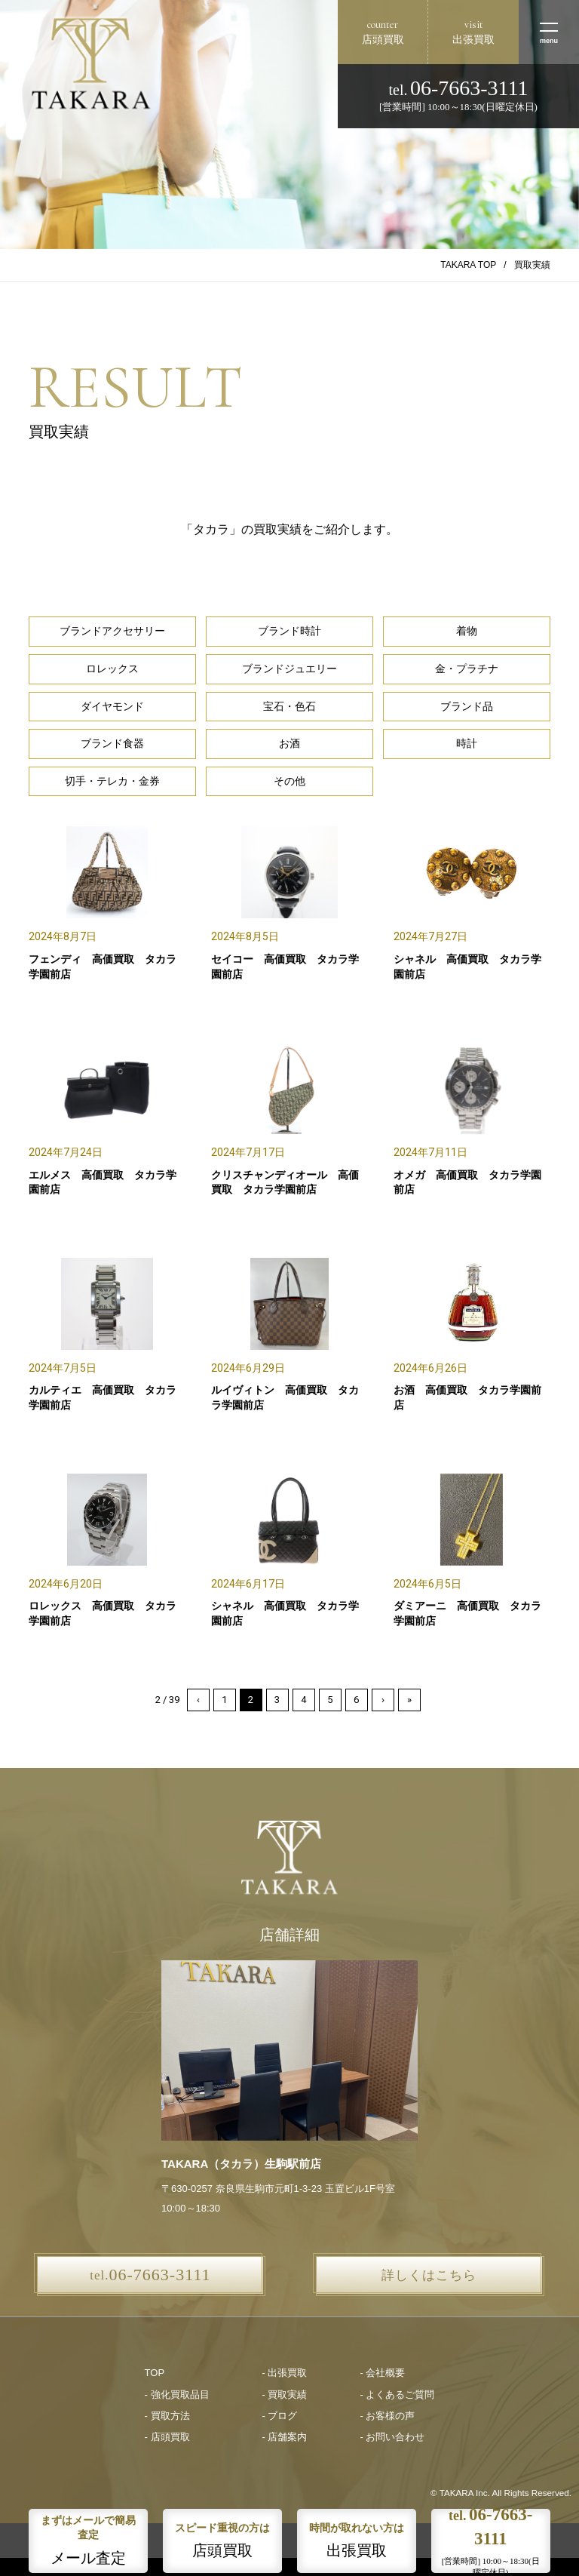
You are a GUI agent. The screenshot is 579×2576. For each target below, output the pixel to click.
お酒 (289, 743)
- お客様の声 (387, 2415)
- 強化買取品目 (177, 2394)
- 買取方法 (167, 2415)
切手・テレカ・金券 (112, 781)
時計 (466, 743)
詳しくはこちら (428, 2275)
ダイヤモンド (112, 706)
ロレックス (112, 668)
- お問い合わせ (392, 2436)
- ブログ (280, 2415)
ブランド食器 (112, 743)
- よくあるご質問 (397, 2394)
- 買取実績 (285, 2394)
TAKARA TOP (468, 265)
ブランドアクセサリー (112, 631)
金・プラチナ (466, 668)
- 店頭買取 (167, 2436)
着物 (466, 631)
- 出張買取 (285, 2372)
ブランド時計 (289, 631)
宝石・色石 (289, 706)
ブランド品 (466, 706)
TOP (155, 2372)
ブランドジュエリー (289, 668)
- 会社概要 (382, 2372)
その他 (289, 781)
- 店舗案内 (285, 2436)
